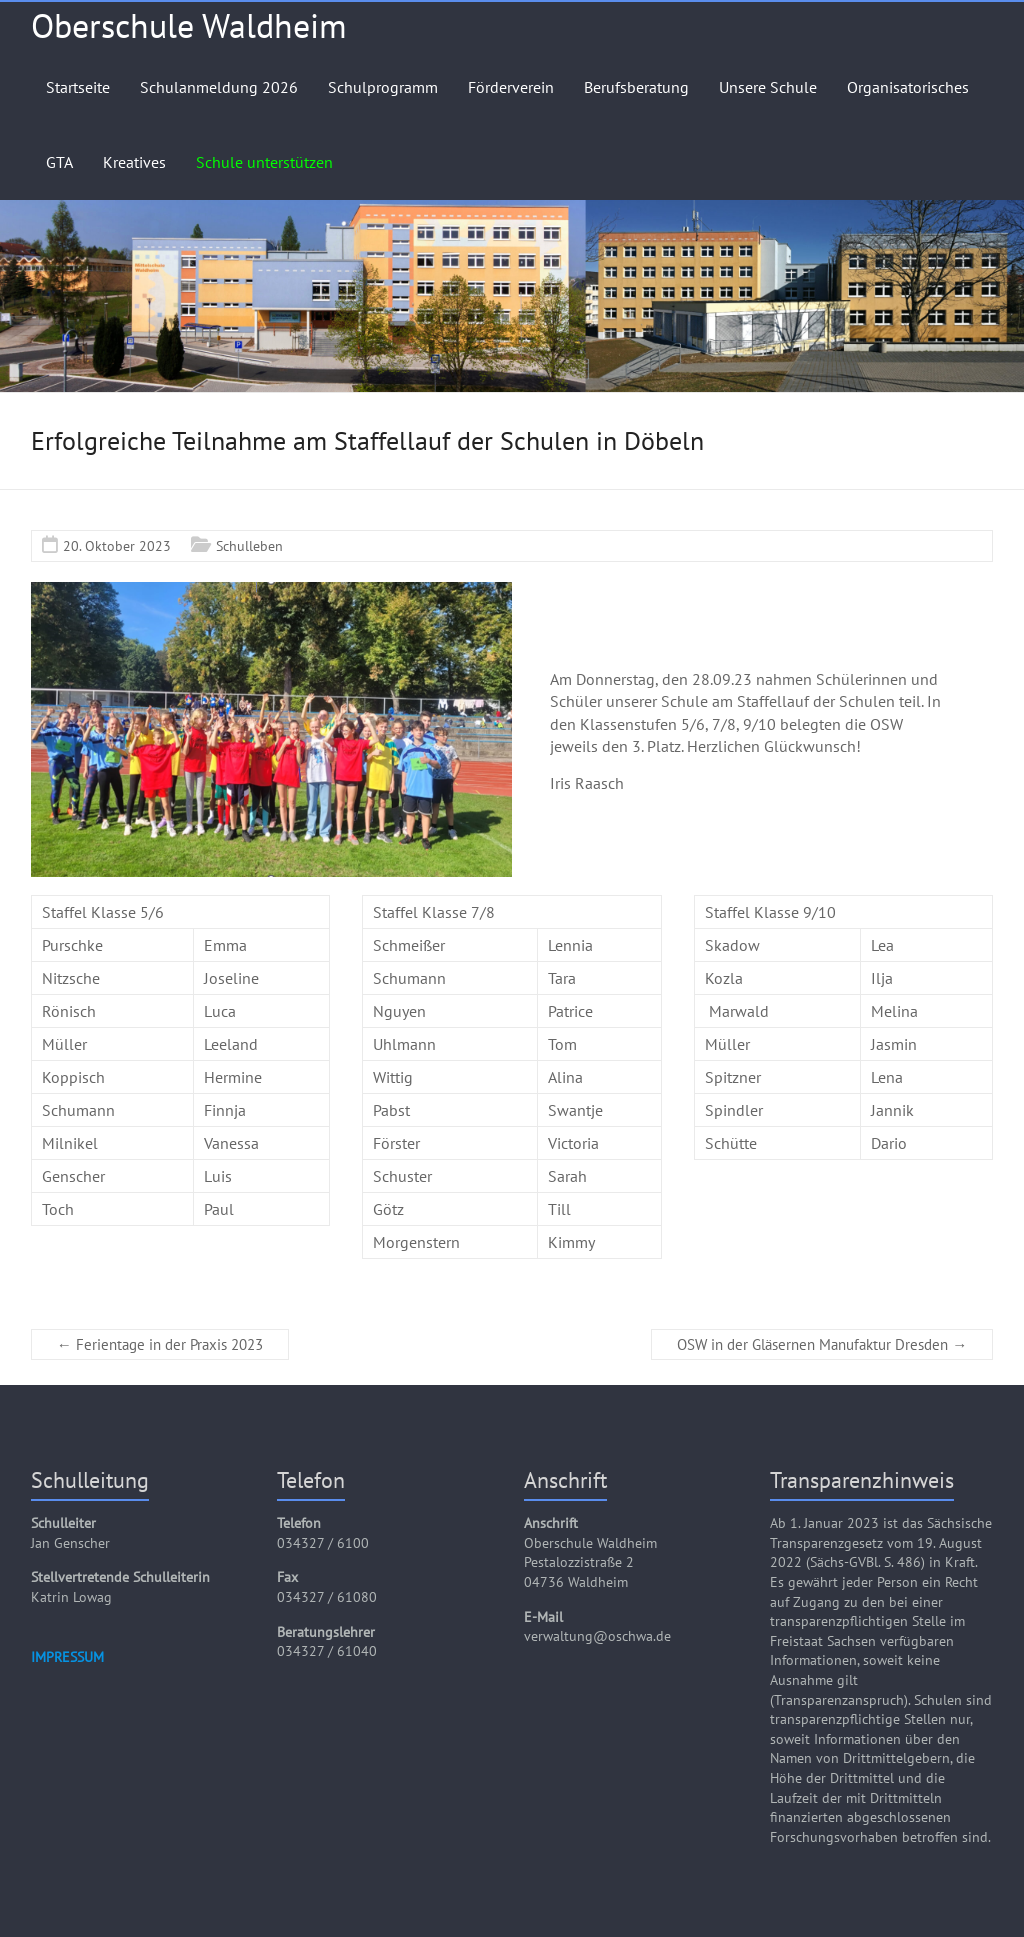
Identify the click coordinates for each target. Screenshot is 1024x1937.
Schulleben (249, 546)
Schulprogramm (383, 87)
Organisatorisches (908, 87)
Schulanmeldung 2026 (219, 87)
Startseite (78, 87)
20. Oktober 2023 (117, 546)
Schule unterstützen (264, 162)
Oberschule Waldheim (189, 25)
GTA (59, 162)
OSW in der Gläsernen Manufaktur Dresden (822, 1344)
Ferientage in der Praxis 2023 (160, 1344)
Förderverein (511, 87)
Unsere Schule (768, 87)
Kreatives (134, 162)
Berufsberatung (636, 87)
